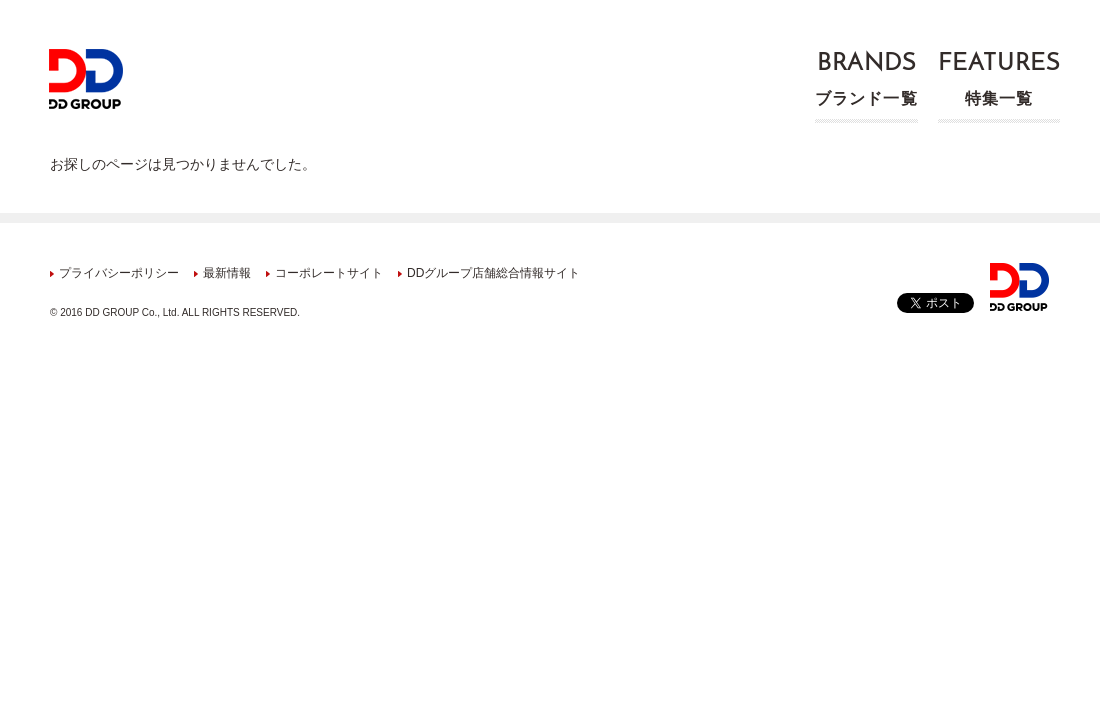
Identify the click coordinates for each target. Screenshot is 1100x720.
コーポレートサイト (329, 273)
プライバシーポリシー (119, 273)
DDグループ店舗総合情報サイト (493, 273)
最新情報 (227, 273)
